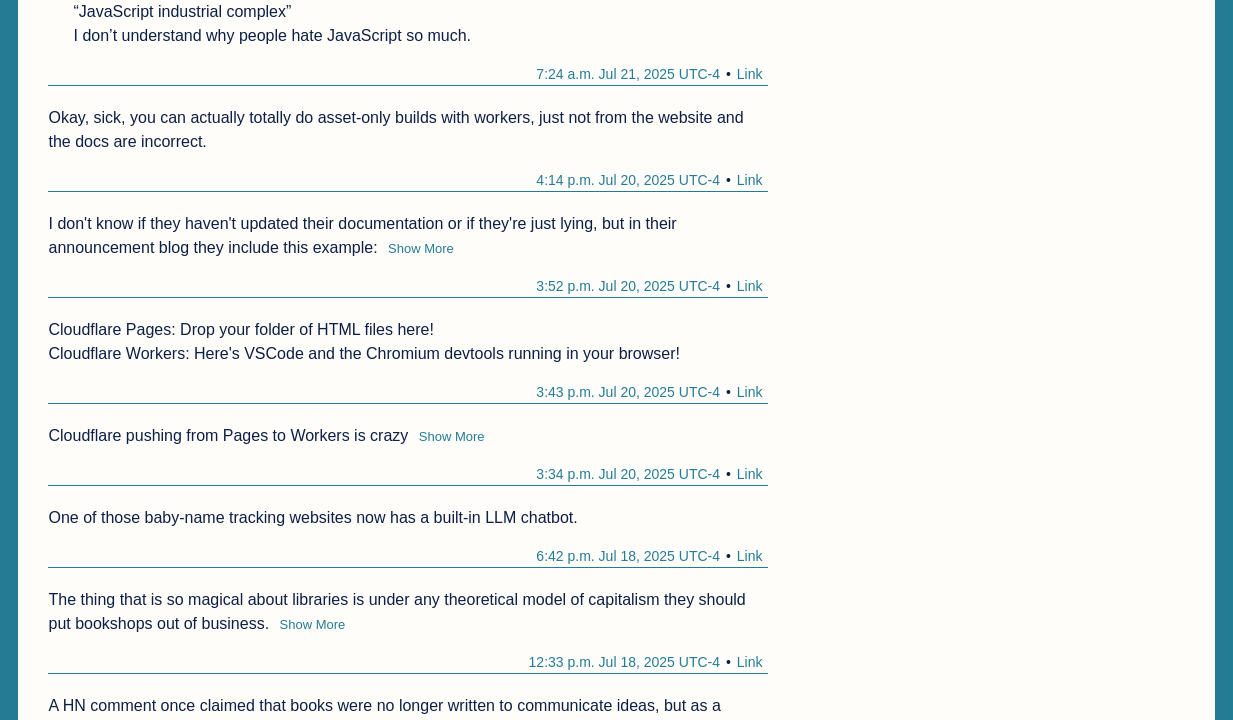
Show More (421, 248)
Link (750, 74)
